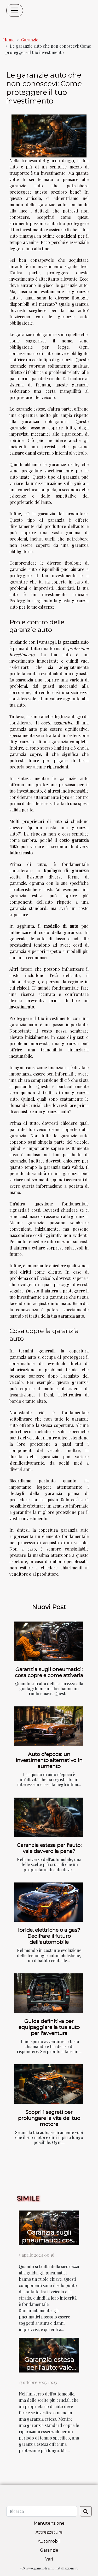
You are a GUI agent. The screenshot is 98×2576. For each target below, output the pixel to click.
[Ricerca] (41, 2511)
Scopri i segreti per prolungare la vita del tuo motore (49, 2118)
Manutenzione (49, 2523)
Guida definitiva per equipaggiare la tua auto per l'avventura (49, 2027)
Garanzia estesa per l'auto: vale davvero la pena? (49, 1848)
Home (8, 39)
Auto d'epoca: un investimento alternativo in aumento (49, 1760)
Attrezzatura (49, 2532)
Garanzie (29, 39)
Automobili (49, 2541)
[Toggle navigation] (14, 10)
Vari (49, 2559)
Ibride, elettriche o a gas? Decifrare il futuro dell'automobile (49, 1936)
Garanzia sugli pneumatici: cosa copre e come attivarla (49, 1672)
